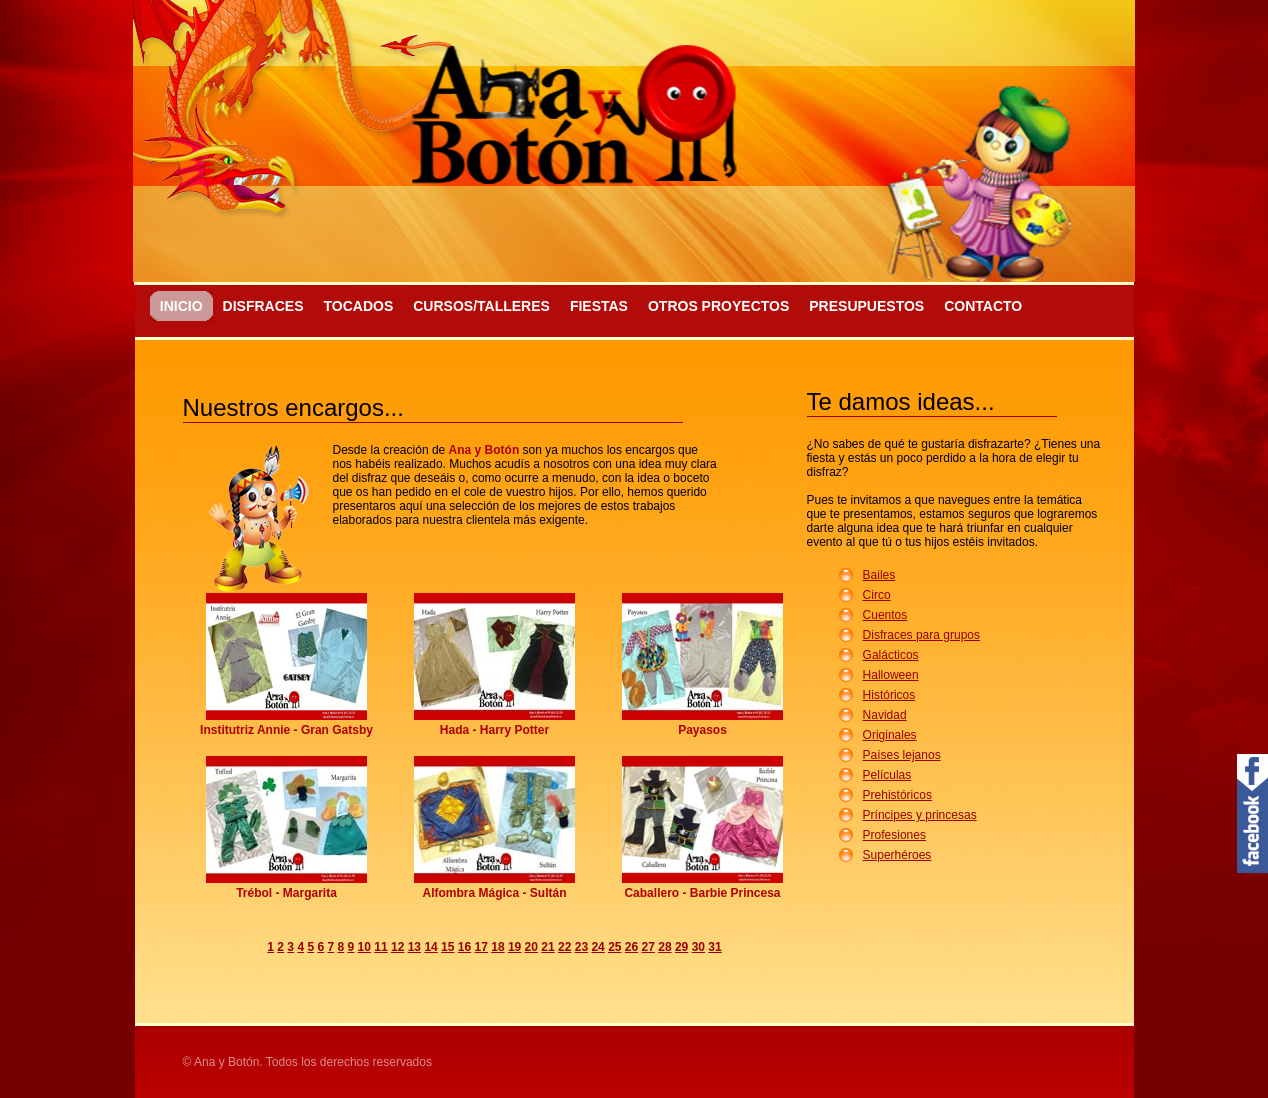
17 (481, 947)
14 (430, 947)
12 (397, 947)
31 (714, 947)
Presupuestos (866, 306)
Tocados (358, 306)
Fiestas (599, 306)
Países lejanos (902, 755)
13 (414, 947)
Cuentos (885, 615)
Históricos (889, 695)
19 (514, 947)
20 (531, 947)
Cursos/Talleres (481, 306)
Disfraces (263, 306)
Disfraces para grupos (921, 635)
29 (681, 947)
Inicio (181, 306)
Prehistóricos (897, 795)
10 (364, 947)
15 (447, 947)
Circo (877, 595)
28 (664, 947)
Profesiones (894, 835)
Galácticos (891, 655)
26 (631, 947)
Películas (887, 775)
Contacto (983, 306)
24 (597, 947)
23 (581, 947)
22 (564, 947)
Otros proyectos (718, 306)
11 (380, 947)
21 (547, 947)
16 (464, 947)
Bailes (879, 575)
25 (614, 947)
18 (497, 947)
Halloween (891, 675)
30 (698, 947)
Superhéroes (897, 855)
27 (648, 947)
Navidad (885, 715)
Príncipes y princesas (920, 815)
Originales (890, 735)
